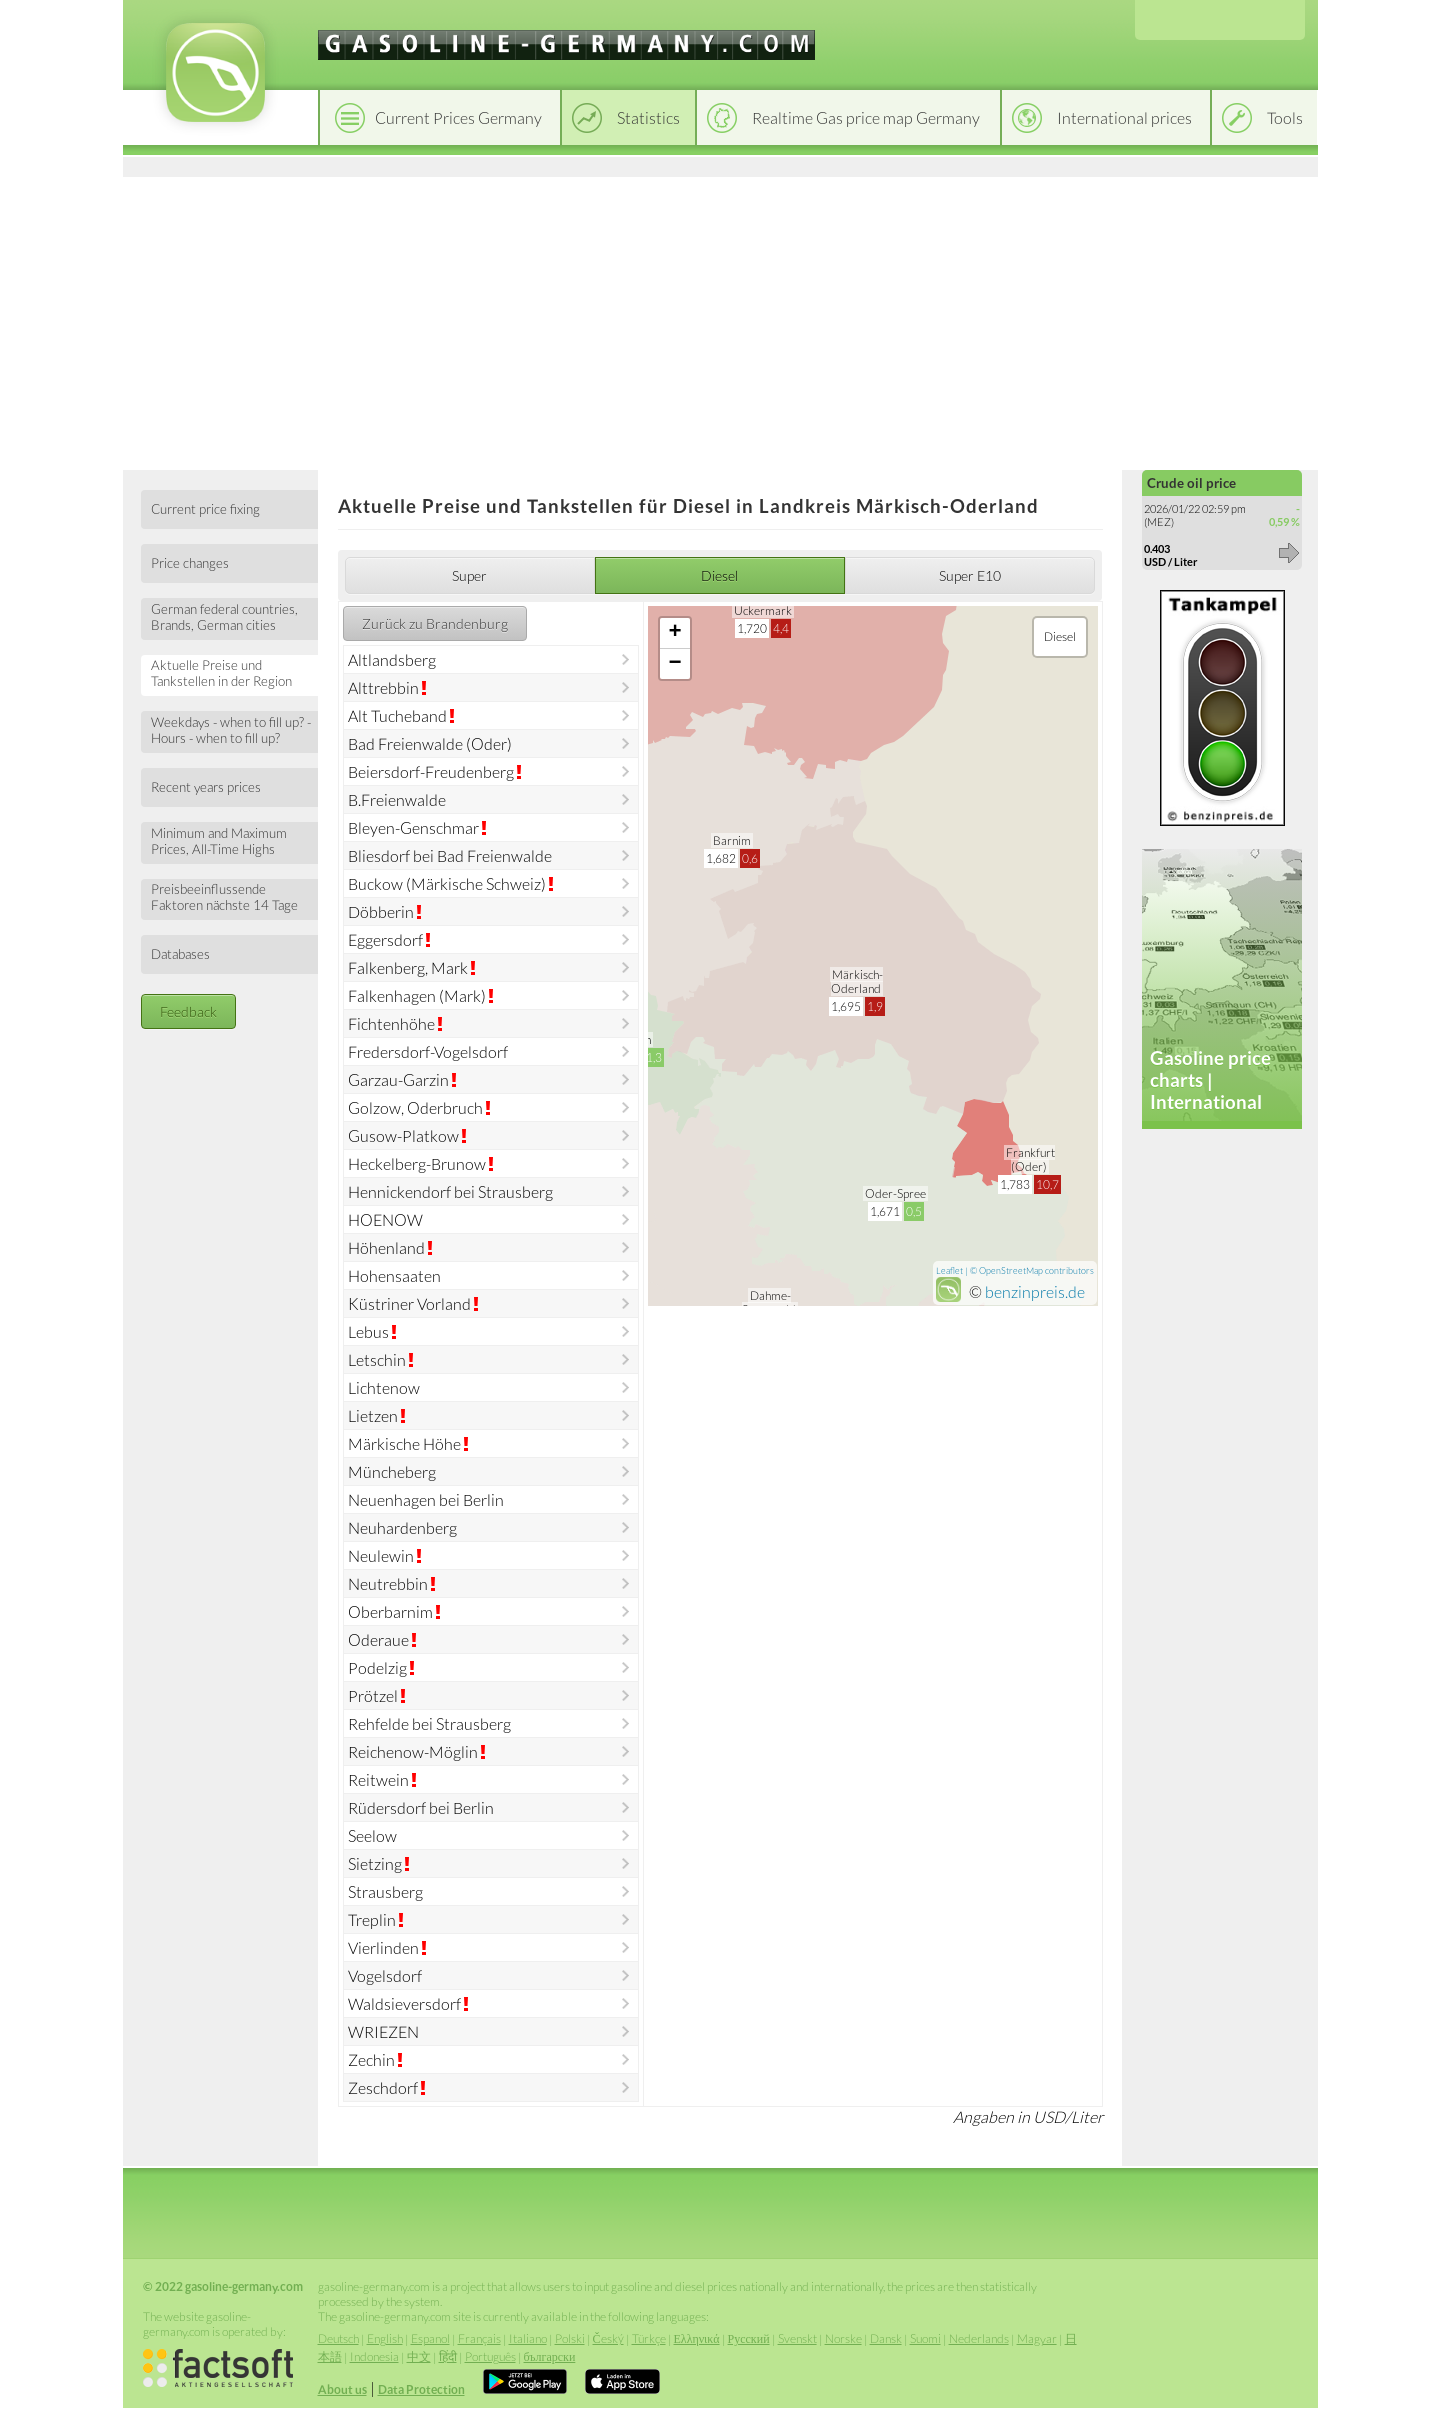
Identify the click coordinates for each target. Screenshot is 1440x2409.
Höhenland (386, 1247)
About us (342, 2389)
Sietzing (375, 1863)
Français (479, 2338)
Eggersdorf (385, 939)
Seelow (372, 1835)
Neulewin (381, 1555)
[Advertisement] (720, 320)
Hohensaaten (394, 1275)
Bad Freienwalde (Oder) (430, 743)
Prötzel (373, 1695)
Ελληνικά (697, 2338)
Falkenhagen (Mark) (417, 995)
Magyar (1037, 2338)
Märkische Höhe (404, 1443)
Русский (749, 2338)
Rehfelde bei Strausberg (429, 1723)
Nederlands (979, 2338)
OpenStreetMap (1011, 1270)
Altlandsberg (392, 659)
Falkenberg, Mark (408, 967)
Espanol (430, 2338)
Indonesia (374, 2356)
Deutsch (338, 2338)
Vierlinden (383, 1947)
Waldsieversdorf (404, 2003)
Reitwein (378, 1779)
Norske (843, 2338)
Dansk (886, 2338)
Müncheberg (392, 1471)
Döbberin (381, 911)
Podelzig (377, 1667)
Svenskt (797, 2338)
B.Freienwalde (397, 799)
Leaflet (949, 1270)
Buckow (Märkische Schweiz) (447, 883)
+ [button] (675, 633)
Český (608, 2338)
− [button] (675, 664)
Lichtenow (384, 1387)
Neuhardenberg (402, 1527)
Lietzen (373, 1415)
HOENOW (385, 1219)
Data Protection (421, 2389)
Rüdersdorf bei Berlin (421, 1807)
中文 (419, 2356)
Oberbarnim (390, 1611)
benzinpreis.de (1035, 1291)
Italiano (528, 2338)
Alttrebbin (383, 687)
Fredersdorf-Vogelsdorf (428, 1051)
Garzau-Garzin (398, 1079)
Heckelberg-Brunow (417, 1163)
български (550, 2356)
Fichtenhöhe (391, 1023)
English (385, 2338)
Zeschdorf (383, 2087)
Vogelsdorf (385, 1975)
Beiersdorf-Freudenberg (431, 771)
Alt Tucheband (397, 715)
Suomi (925, 2338)
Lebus (368, 1331)
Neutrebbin (388, 1583)
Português (490, 2356)
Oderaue (378, 1639)
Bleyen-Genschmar (413, 827)
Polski (570, 2338)
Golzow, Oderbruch (415, 1107)
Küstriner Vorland (409, 1303)
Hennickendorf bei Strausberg (450, 1191)
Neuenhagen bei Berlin (426, 1499)
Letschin (377, 1359)
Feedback (188, 1011)
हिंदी (448, 2356)
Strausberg (385, 1891)
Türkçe (649, 2338)
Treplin (372, 1919)
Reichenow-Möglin (413, 1751)
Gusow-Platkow (403, 1135)
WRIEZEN (383, 2031)
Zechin (371, 2059)
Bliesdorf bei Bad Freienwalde (450, 855)
